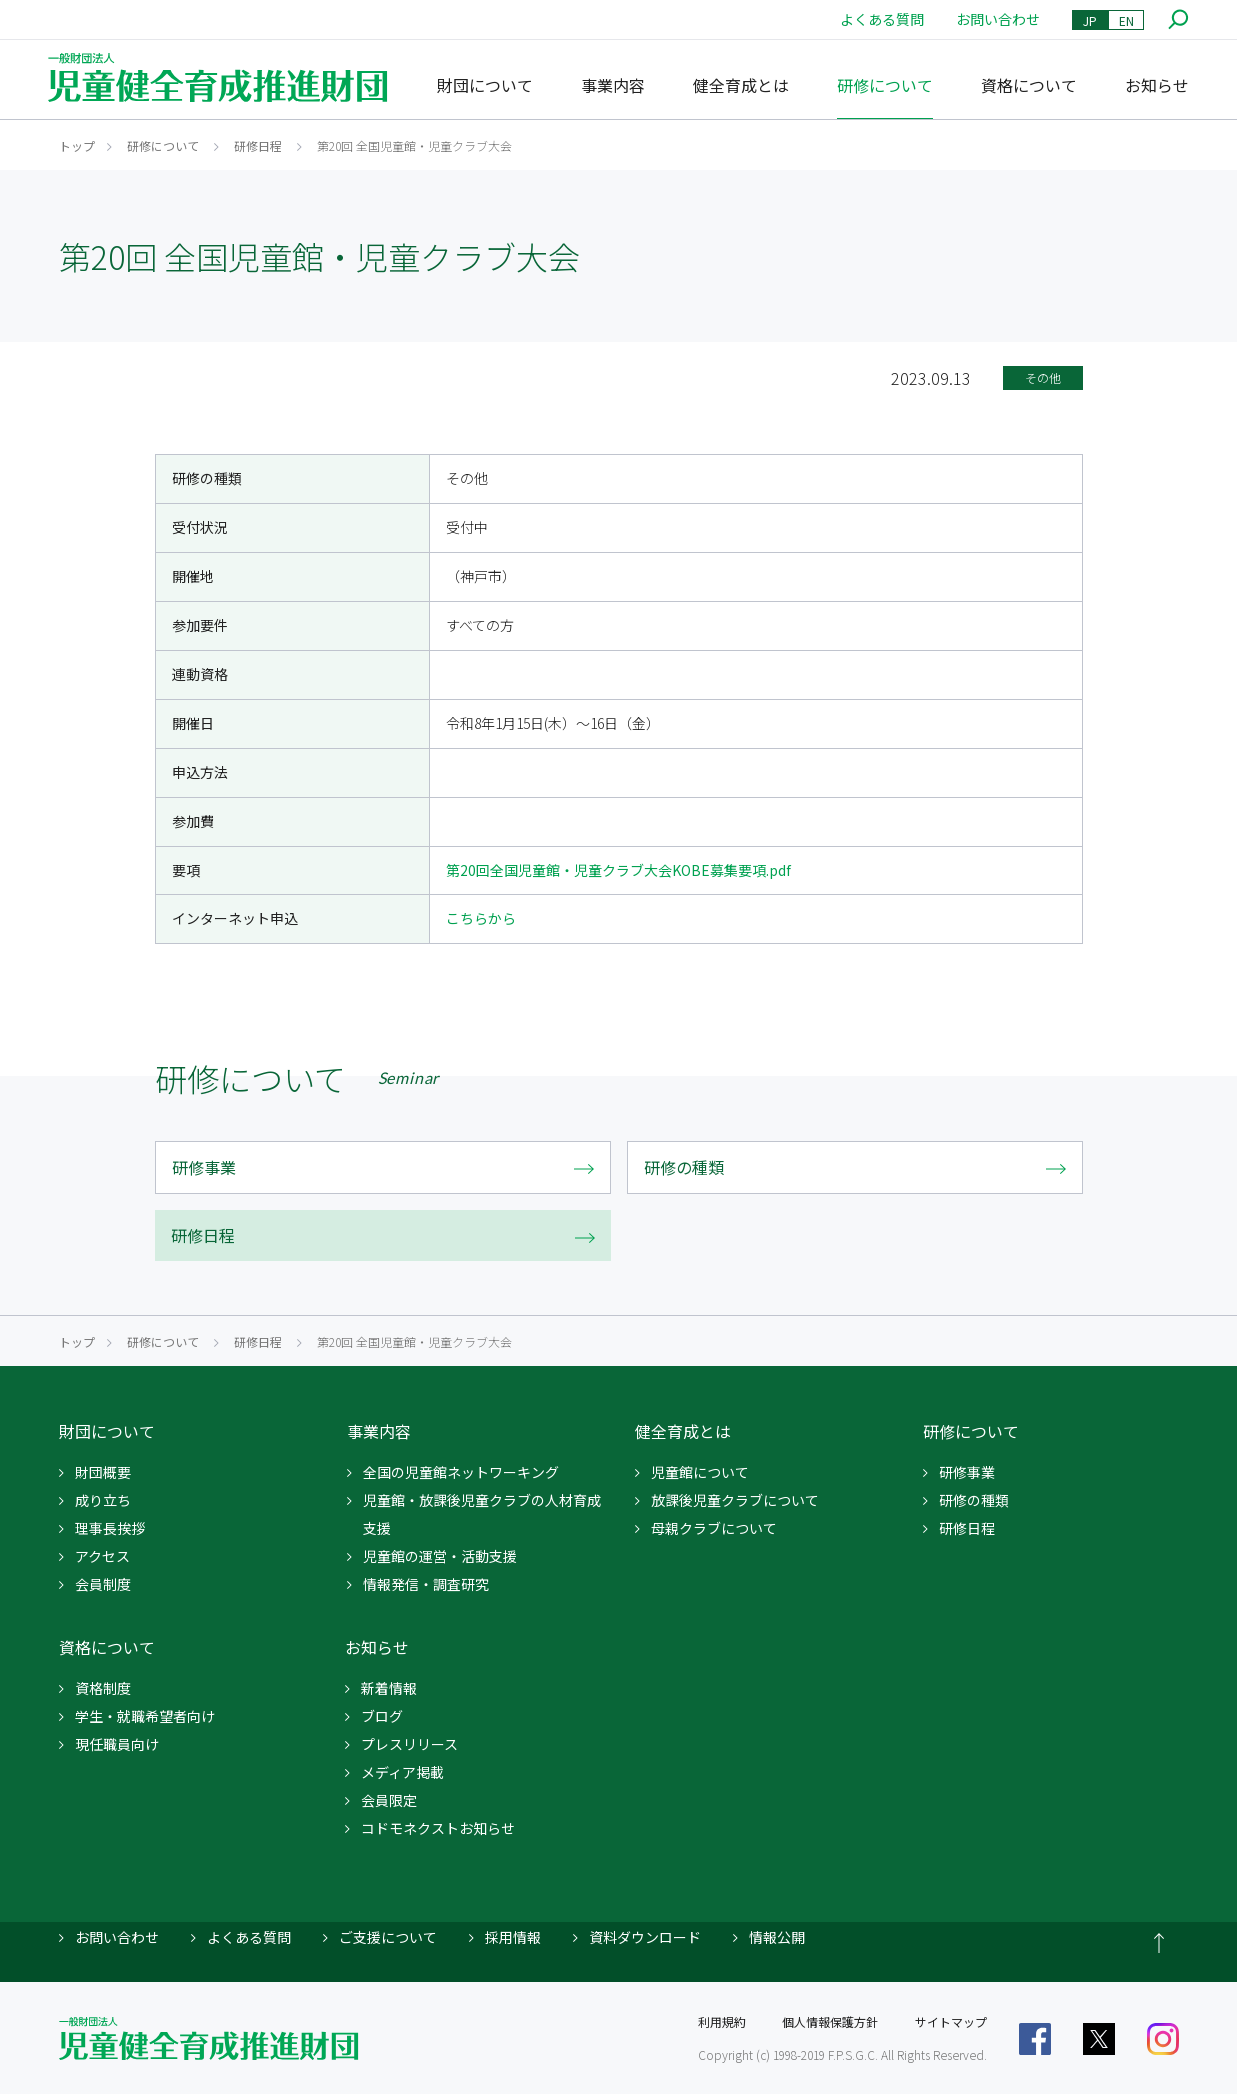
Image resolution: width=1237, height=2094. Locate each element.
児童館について (700, 1472)
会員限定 (389, 1800)
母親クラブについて (714, 1528)
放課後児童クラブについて (735, 1500)
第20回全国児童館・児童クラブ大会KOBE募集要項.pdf (618, 870)
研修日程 (258, 145)
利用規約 (722, 2021)
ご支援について (388, 1937)
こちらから (481, 918)
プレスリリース (409, 1744)
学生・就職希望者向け (145, 1716)
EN (1126, 20)
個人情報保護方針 (830, 2021)
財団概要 (103, 1472)
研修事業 (967, 1472)
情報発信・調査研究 (426, 1584)
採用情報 (513, 1937)
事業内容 (613, 85)
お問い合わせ (998, 19)
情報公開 (777, 1937)
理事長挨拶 (110, 1528)
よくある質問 (882, 19)
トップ (77, 145)
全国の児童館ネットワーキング (461, 1472)
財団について (485, 85)
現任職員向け (117, 1744)
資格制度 (103, 1688)
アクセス (102, 1556)
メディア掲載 (402, 1772)
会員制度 (103, 1584)
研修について (885, 85)
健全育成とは (741, 85)
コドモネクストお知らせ (438, 1828)
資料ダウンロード (645, 1937)
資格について (1029, 85)
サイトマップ (951, 2021)
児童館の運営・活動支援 (440, 1556)
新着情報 (389, 1688)
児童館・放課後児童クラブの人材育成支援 (482, 1514)
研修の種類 (974, 1500)
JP (1090, 20)
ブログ (382, 1716)
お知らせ (1157, 85)
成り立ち (103, 1500)
